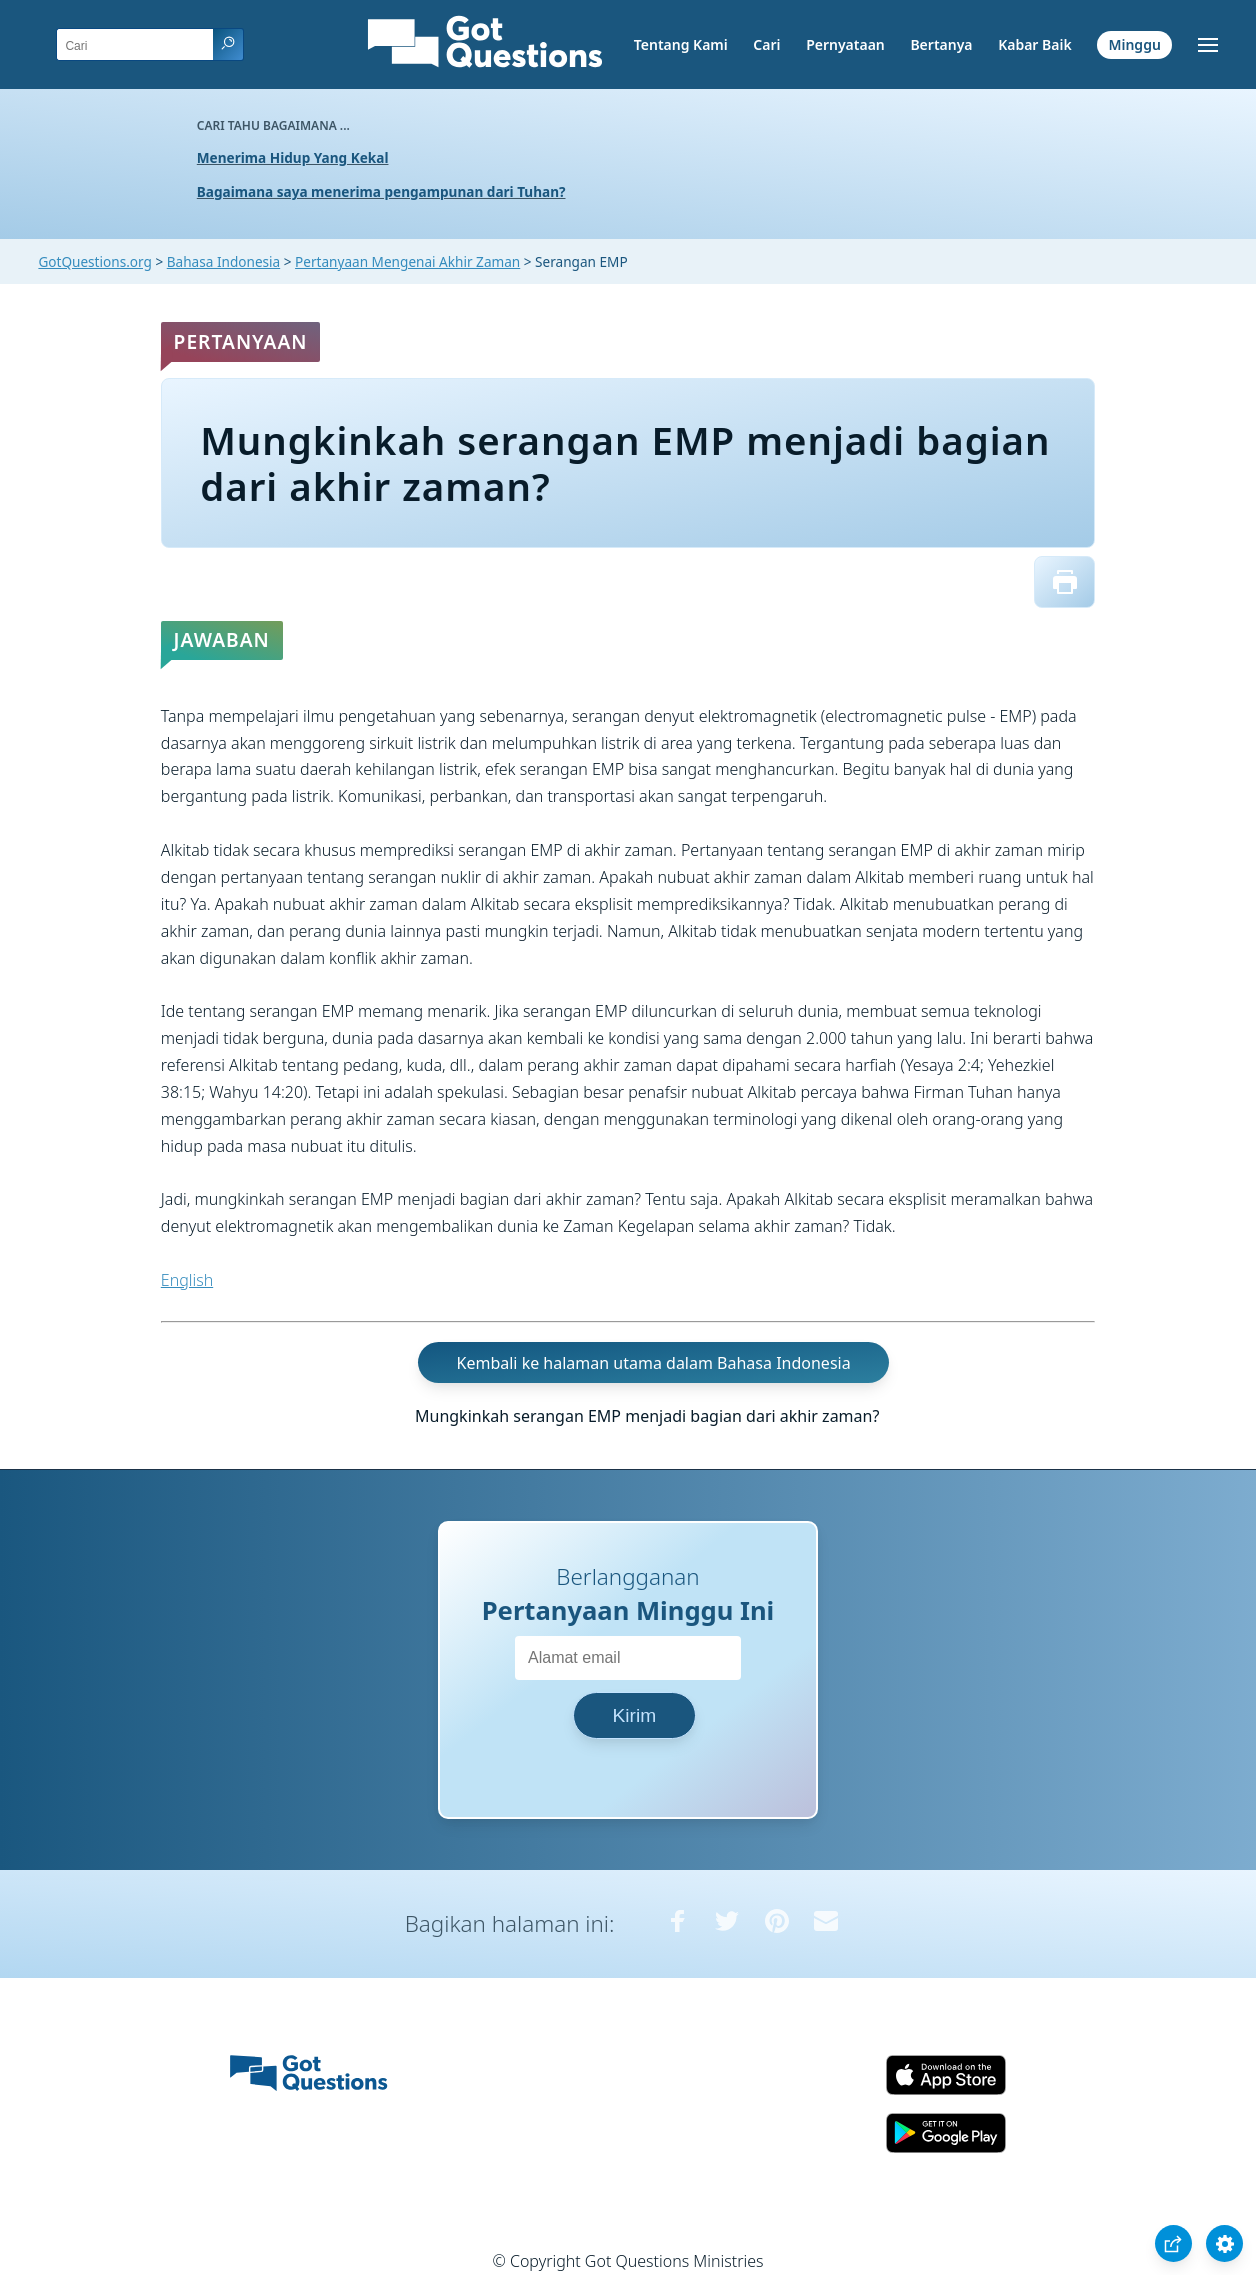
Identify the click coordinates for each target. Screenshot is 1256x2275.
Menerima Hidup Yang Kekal (293, 157)
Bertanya (941, 44)
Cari (766, 44)
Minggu (1134, 44)
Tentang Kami (681, 44)
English (187, 1280)
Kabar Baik (1035, 44)
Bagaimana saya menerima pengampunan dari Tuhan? (381, 191)
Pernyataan (845, 44)
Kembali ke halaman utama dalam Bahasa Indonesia (654, 1363)
